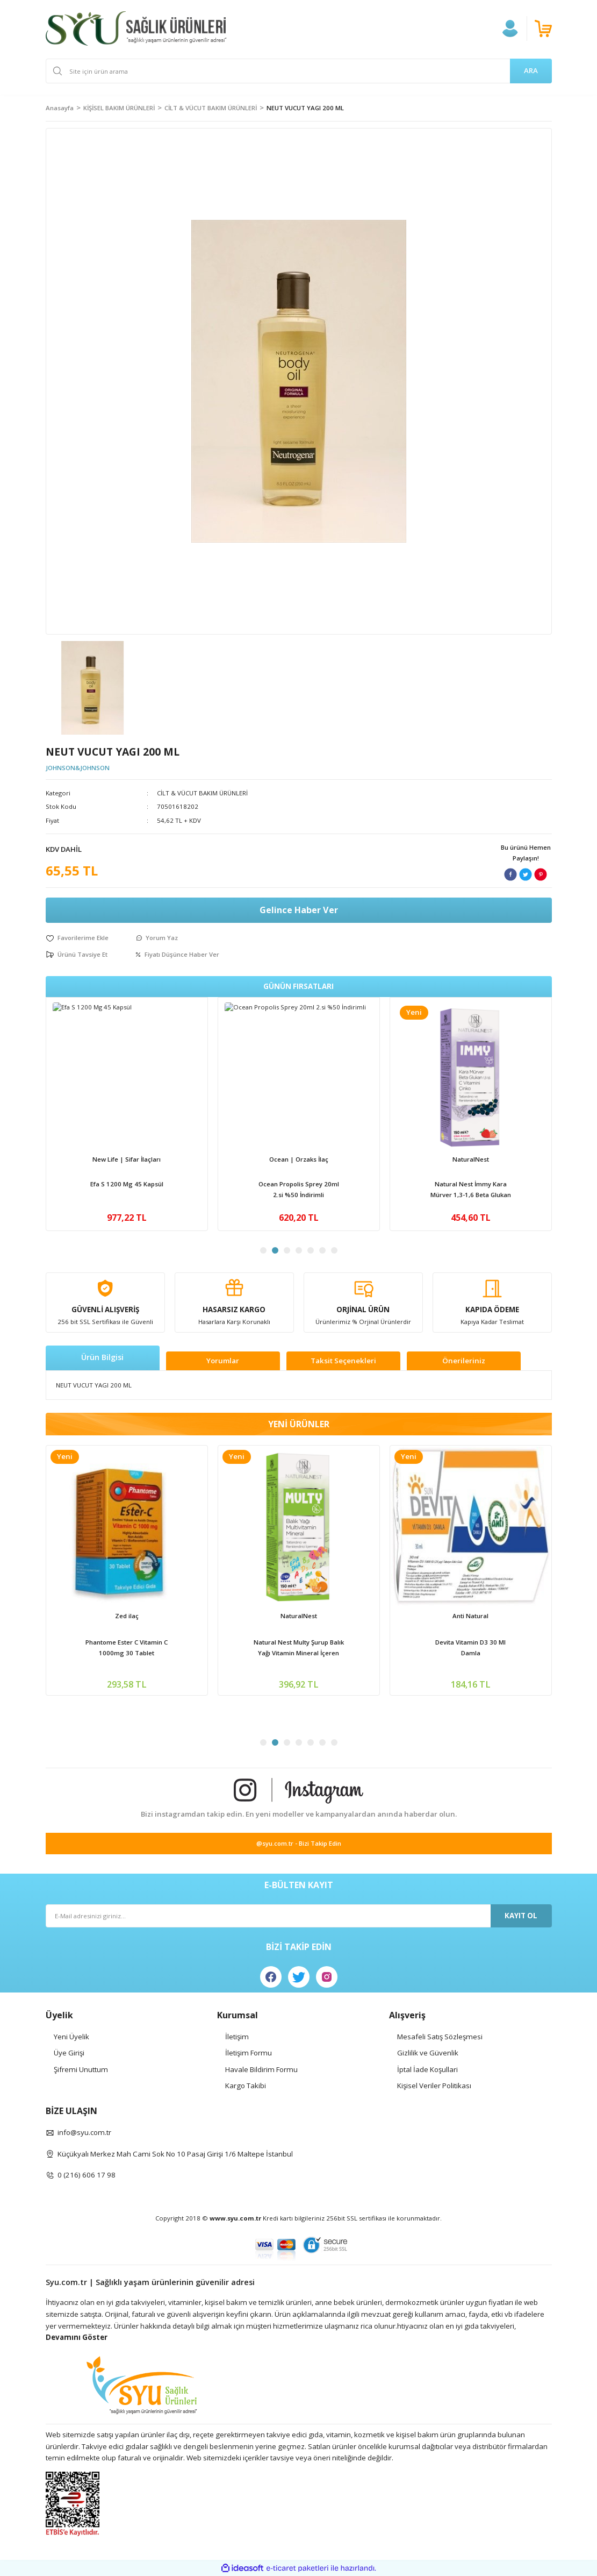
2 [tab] (275, 1250)
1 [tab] (263, 1250)
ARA (531, 70)
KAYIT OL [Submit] (521, 1915)
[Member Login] (510, 28)
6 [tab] (322, 1250)
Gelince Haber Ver (299, 910)
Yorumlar (222, 1360)
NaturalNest (470, 1616)
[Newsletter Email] (299, 1915)
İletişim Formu (248, 2053)
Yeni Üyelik (71, 2036)
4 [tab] (299, 1250)
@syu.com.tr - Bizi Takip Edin (298, 1843)
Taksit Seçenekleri (343, 1360)
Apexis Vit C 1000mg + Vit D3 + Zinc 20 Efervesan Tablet (298, 1189)
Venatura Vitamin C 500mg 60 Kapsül (126, 1189)
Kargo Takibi (245, 2085)
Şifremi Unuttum (81, 2069)
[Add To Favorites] (77, 938)
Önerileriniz (463, 1360)
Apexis (298, 1159)
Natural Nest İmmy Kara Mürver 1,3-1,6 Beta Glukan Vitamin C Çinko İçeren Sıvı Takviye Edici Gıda (470, 1648)
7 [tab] (334, 1250)
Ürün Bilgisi (102, 1357)
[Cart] (543, 28)
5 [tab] (310, 1250)
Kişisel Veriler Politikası (434, 2085)
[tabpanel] (127, 1114)
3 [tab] (287, 1250)
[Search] (299, 71)
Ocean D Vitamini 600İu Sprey (471, 1184)
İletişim (237, 2036)
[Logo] (136, 28)
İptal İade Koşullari (427, 2069)
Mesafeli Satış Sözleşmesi (440, 2036)
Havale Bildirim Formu (261, 2069)
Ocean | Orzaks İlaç (470, 1159)
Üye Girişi (69, 2053)
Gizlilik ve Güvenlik (427, 2053)
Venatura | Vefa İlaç (126, 1159)
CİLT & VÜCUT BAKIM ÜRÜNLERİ (202, 793)
